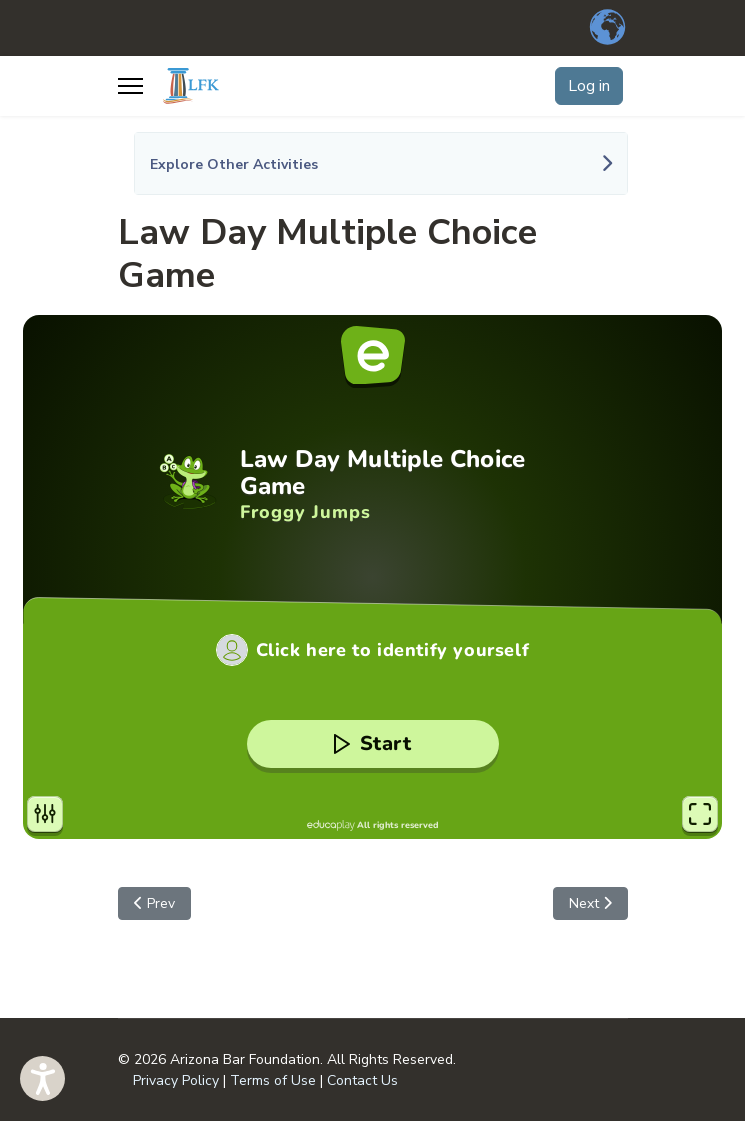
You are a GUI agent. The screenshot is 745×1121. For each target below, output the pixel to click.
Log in (589, 86)
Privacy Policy (176, 1080)
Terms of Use (273, 1080)
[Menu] (130, 86)
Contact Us (362, 1080)
